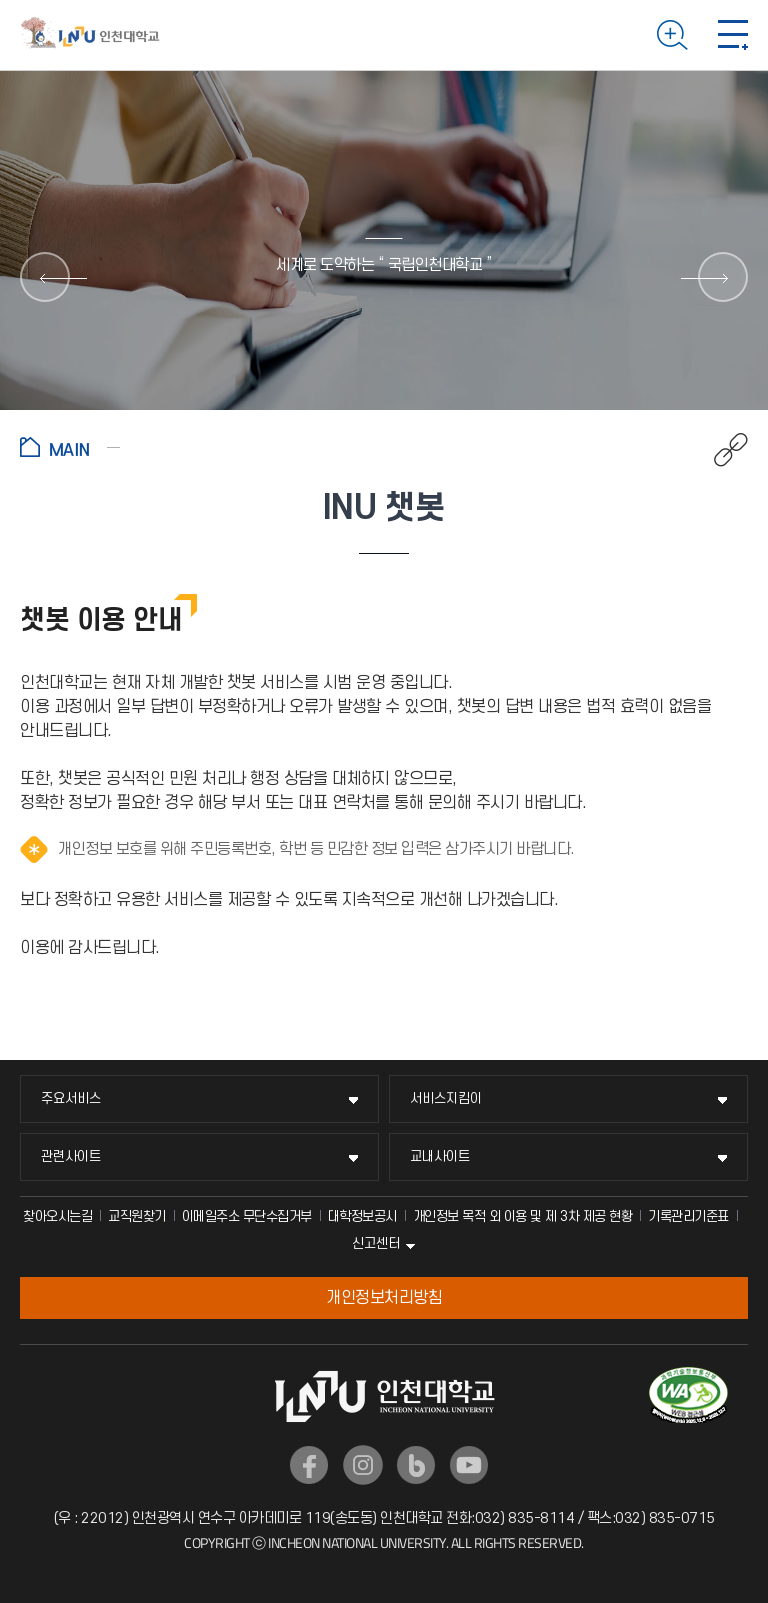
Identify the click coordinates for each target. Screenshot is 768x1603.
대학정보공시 (362, 1216)
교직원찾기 (137, 1216)
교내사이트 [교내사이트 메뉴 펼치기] (440, 1156)
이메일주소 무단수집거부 (247, 1216)
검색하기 (672, 35)
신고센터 (376, 1243)
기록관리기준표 (688, 1216)
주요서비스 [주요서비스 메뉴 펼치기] (71, 1098)
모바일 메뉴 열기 (733, 35)
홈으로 (70, 447)
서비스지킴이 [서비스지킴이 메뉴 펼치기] (446, 1098)
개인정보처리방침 (384, 1298)
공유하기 (720, 450)
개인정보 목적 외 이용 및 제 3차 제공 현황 (523, 1216)
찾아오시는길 (57, 1216)
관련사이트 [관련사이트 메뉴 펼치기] (71, 1156)
